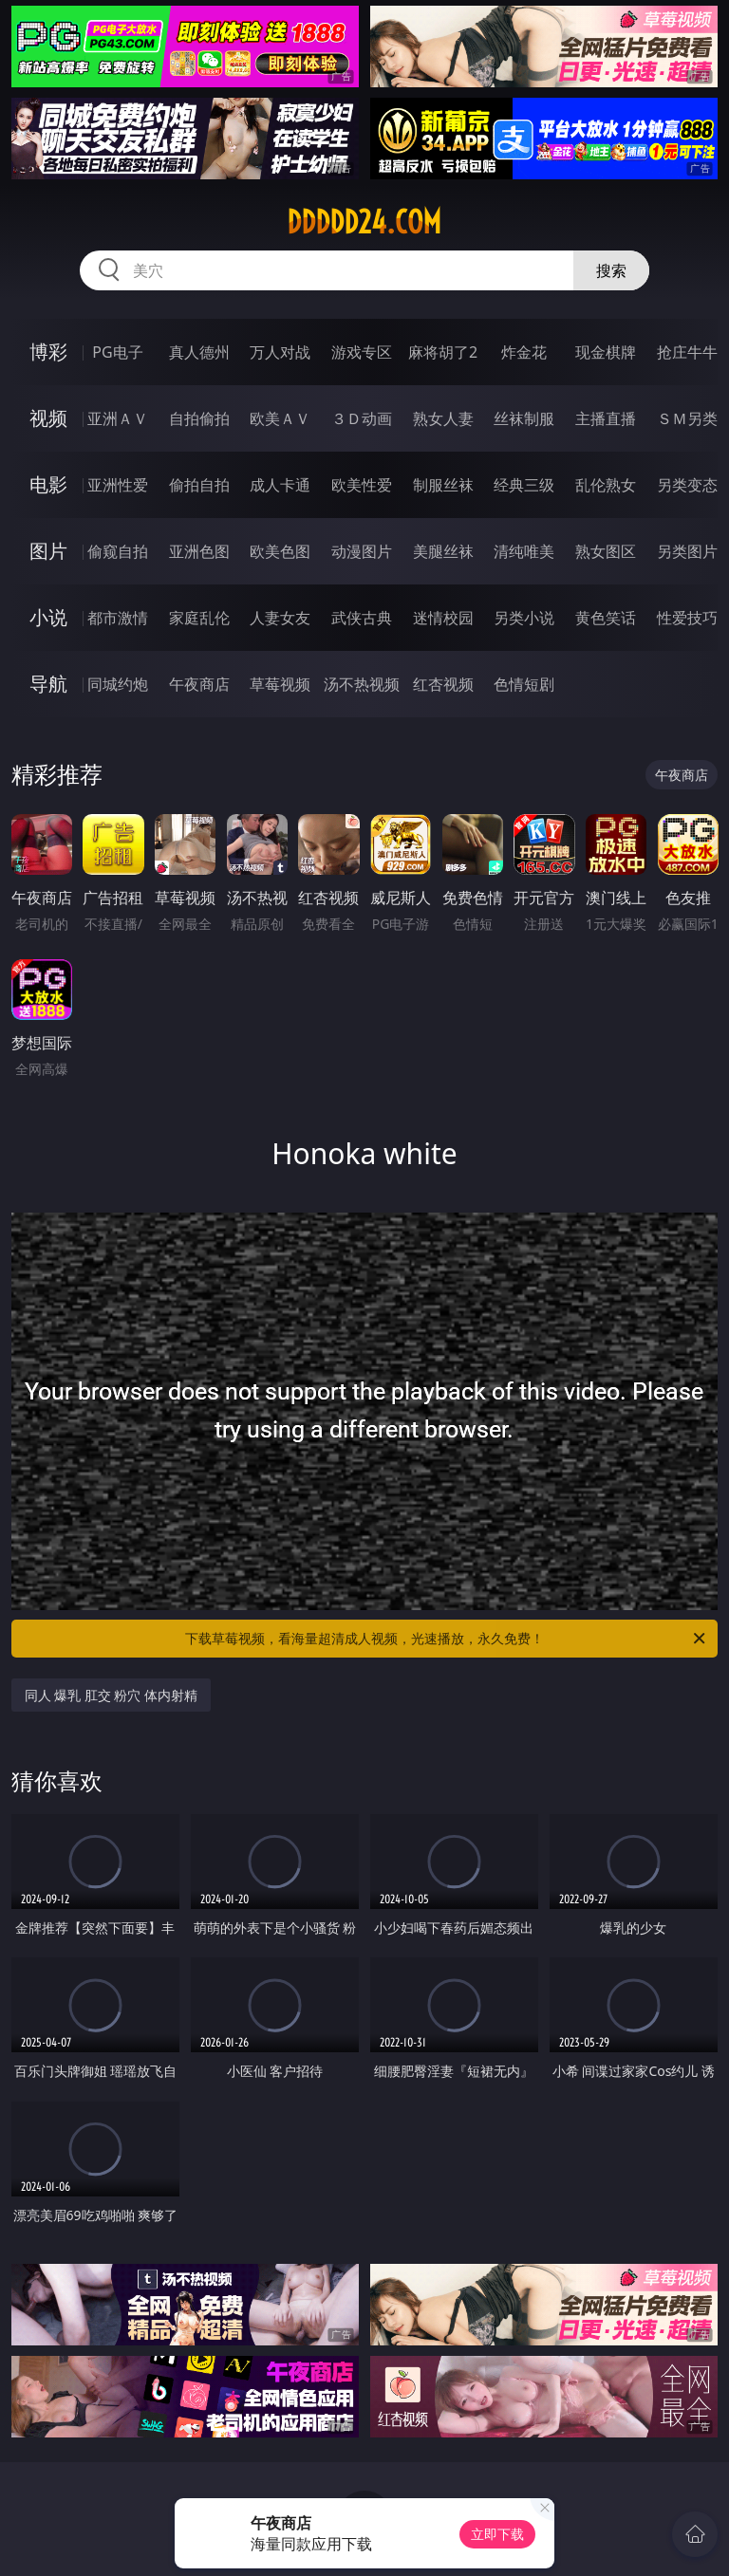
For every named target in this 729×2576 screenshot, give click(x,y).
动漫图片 (361, 551)
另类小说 (524, 617)
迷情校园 (443, 617)
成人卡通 (280, 484)
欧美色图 (280, 551)
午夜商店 (199, 684)
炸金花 (524, 352)
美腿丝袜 (443, 551)
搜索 (611, 270)
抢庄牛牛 (687, 352)
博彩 (48, 351)
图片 (48, 551)
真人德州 (199, 352)
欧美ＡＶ (280, 418)
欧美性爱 (361, 484)
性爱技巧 (687, 617)
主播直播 (605, 418)
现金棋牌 (605, 352)
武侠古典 (361, 617)
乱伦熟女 (605, 484)
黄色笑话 (605, 617)
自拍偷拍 (199, 418)
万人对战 (280, 352)
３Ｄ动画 (361, 418)
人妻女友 (280, 617)
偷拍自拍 (199, 484)
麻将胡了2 (442, 352)
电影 (48, 484)
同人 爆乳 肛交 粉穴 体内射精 (111, 1695)
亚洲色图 (199, 551)
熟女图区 (605, 551)
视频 (48, 418)
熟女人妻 (443, 418)
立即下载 (497, 2534)
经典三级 (524, 484)
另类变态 (687, 484)
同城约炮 (117, 684)
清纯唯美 (524, 551)
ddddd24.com (364, 222)
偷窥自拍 (117, 551)
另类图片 (687, 551)
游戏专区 (361, 352)
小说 (48, 617)
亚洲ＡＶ (117, 418)
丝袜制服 (524, 418)
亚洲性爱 (117, 484)
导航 (48, 683)
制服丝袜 (443, 484)
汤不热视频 (362, 684)
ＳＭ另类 (687, 418)
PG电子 (117, 352)
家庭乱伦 (199, 617)
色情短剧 (524, 684)
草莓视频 (280, 684)
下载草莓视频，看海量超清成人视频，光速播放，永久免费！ (446, 1638)
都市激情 (117, 617)
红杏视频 (443, 684)
